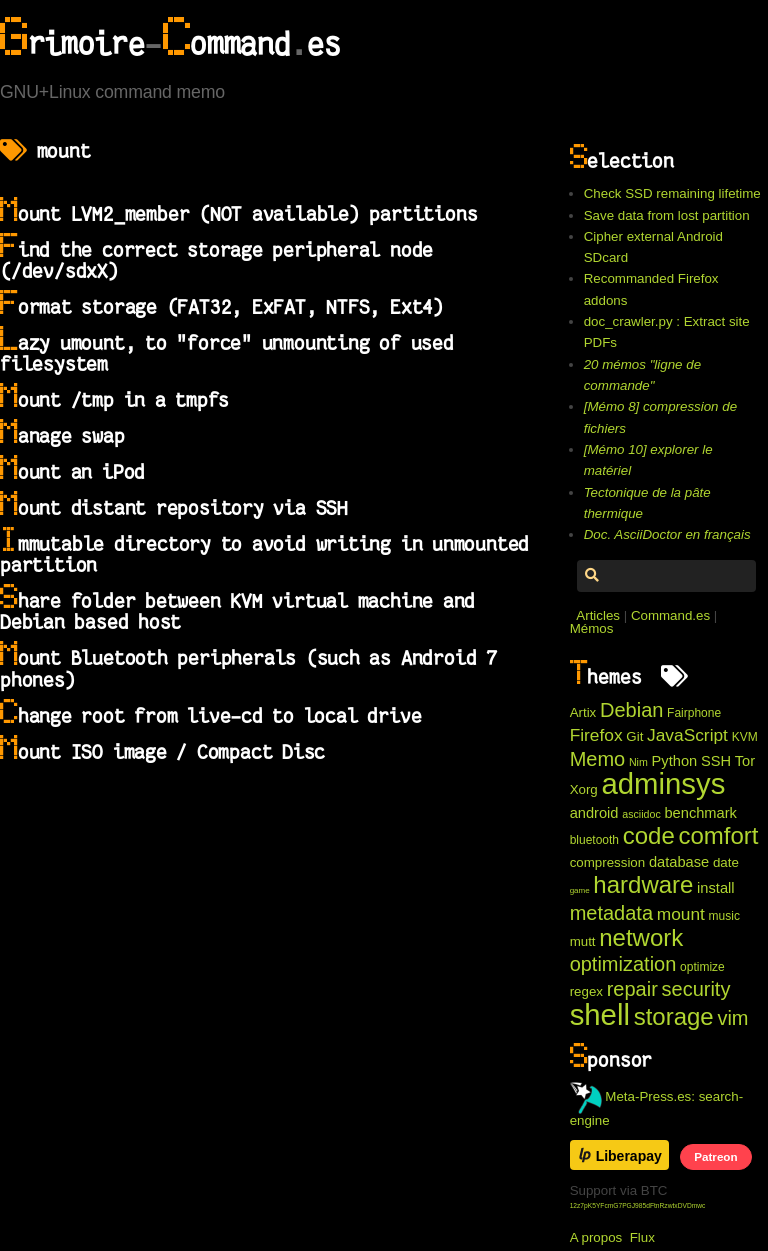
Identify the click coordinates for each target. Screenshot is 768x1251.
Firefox (596, 735)
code (649, 835)
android (594, 813)
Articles (598, 615)
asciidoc (641, 814)
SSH (716, 761)
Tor (745, 761)
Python (675, 761)
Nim (638, 762)
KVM (745, 737)
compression (608, 862)
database (679, 862)
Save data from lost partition (667, 215)
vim (732, 1018)
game (580, 890)
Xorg (584, 789)
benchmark (700, 813)
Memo (598, 759)
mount (681, 914)
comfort (718, 835)
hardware (643, 884)
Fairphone (694, 713)
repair (632, 989)
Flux (642, 1237)
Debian (631, 710)
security (696, 989)
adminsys (663, 783)
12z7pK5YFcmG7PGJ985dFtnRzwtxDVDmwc (638, 1205)
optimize (702, 967)
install (715, 888)
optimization (623, 964)
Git (634, 736)
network (641, 937)
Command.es (670, 615)
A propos (596, 1237)
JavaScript (687, 735)
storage (674, 1016)
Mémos (592, 628)
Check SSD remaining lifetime (672, 193)
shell (600, 1014)
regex (586, 991)
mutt (583, 941)
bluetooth (594, 840)
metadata (611, 913)
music (724, 916)
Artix (583, 712)
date (726, 862)
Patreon (715, 1156)
